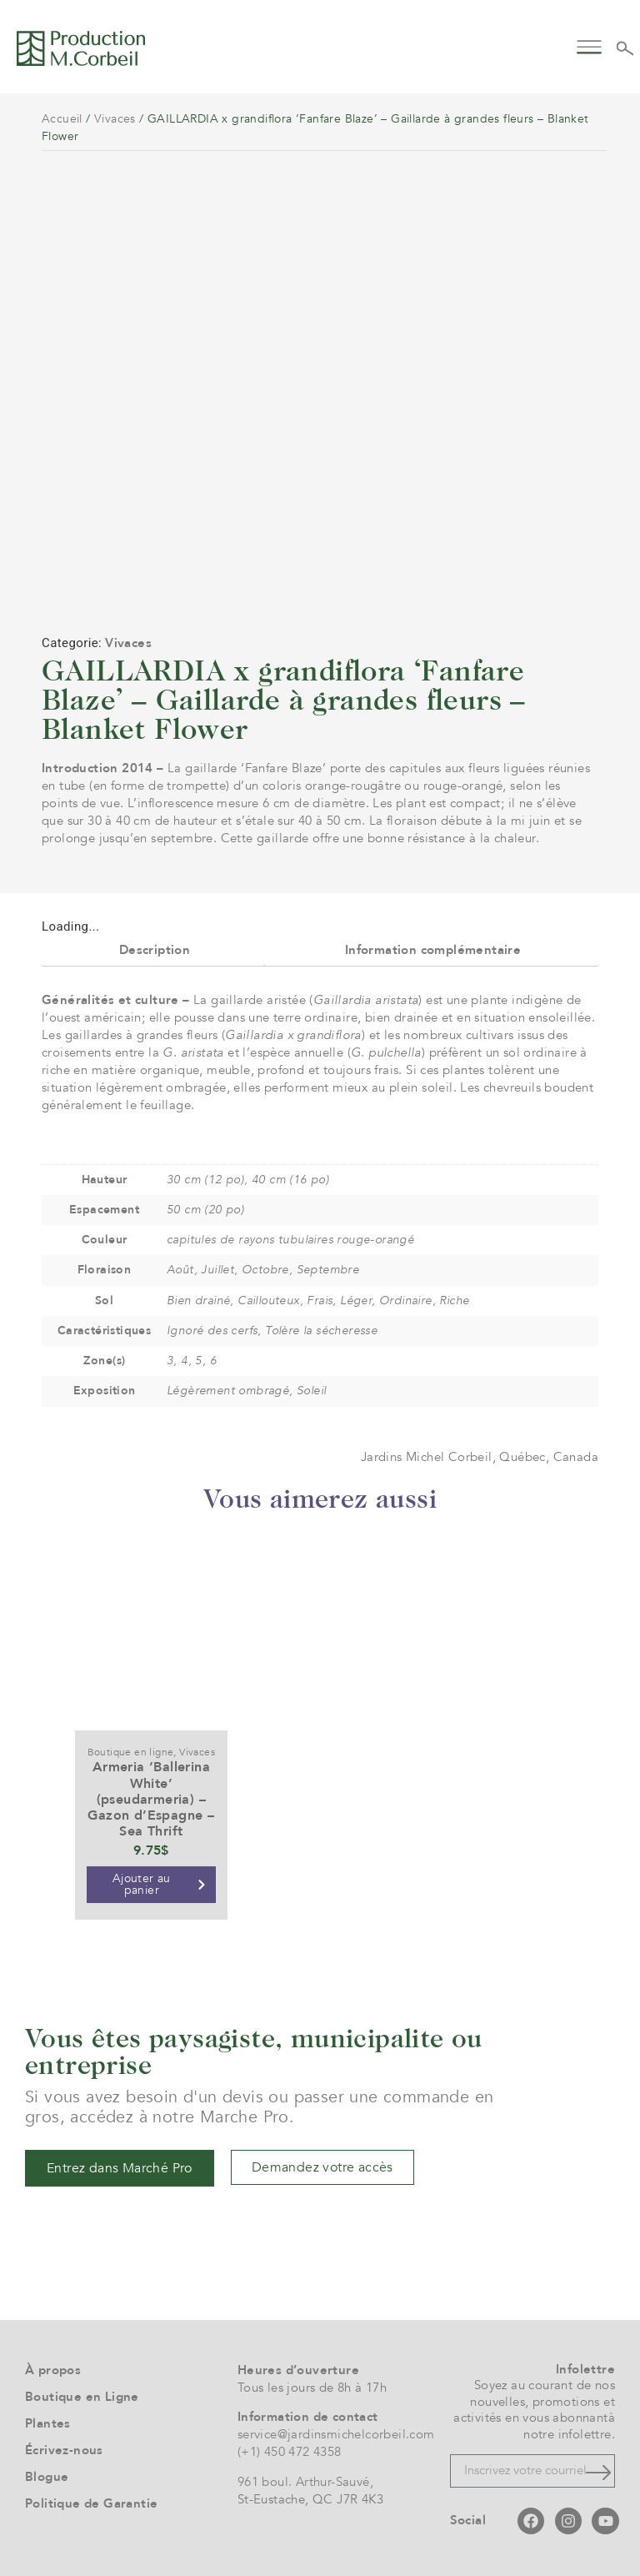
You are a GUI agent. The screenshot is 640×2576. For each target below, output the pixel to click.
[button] (589, 45)
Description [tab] (154, 950)
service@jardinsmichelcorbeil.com (336, 2434)
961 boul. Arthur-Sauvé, (305, 2481)
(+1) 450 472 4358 (290, 2451)
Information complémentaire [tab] (433, 950)
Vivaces (115, 119)
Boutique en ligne (131, 1752)
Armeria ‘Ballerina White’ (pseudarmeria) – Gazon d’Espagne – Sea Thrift (151, 1799)
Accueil (62, 119)
